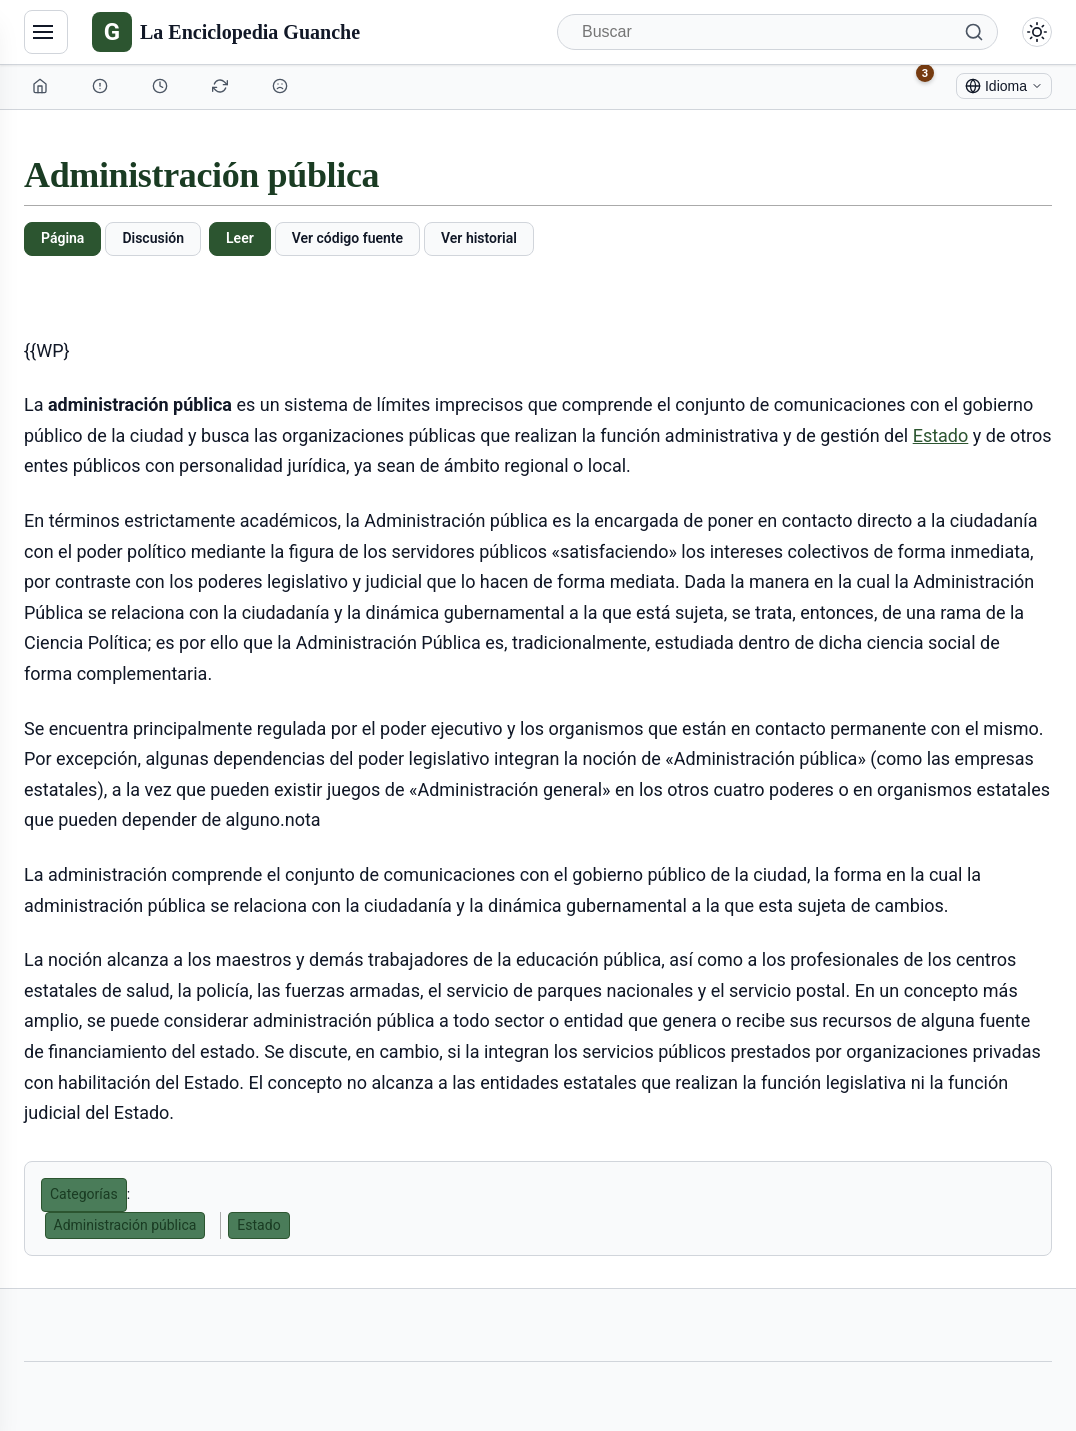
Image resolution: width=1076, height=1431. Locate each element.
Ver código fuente (347, 238)
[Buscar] (777, 32)
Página (62, 238)
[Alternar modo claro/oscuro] (1037, 32)
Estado (941, 435)
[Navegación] (46, 32)
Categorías (84, 1194)
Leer (240, 238)
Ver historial (479, 238)
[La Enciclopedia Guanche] (226, 32)
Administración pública (125, 1225)
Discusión (153, 238)
